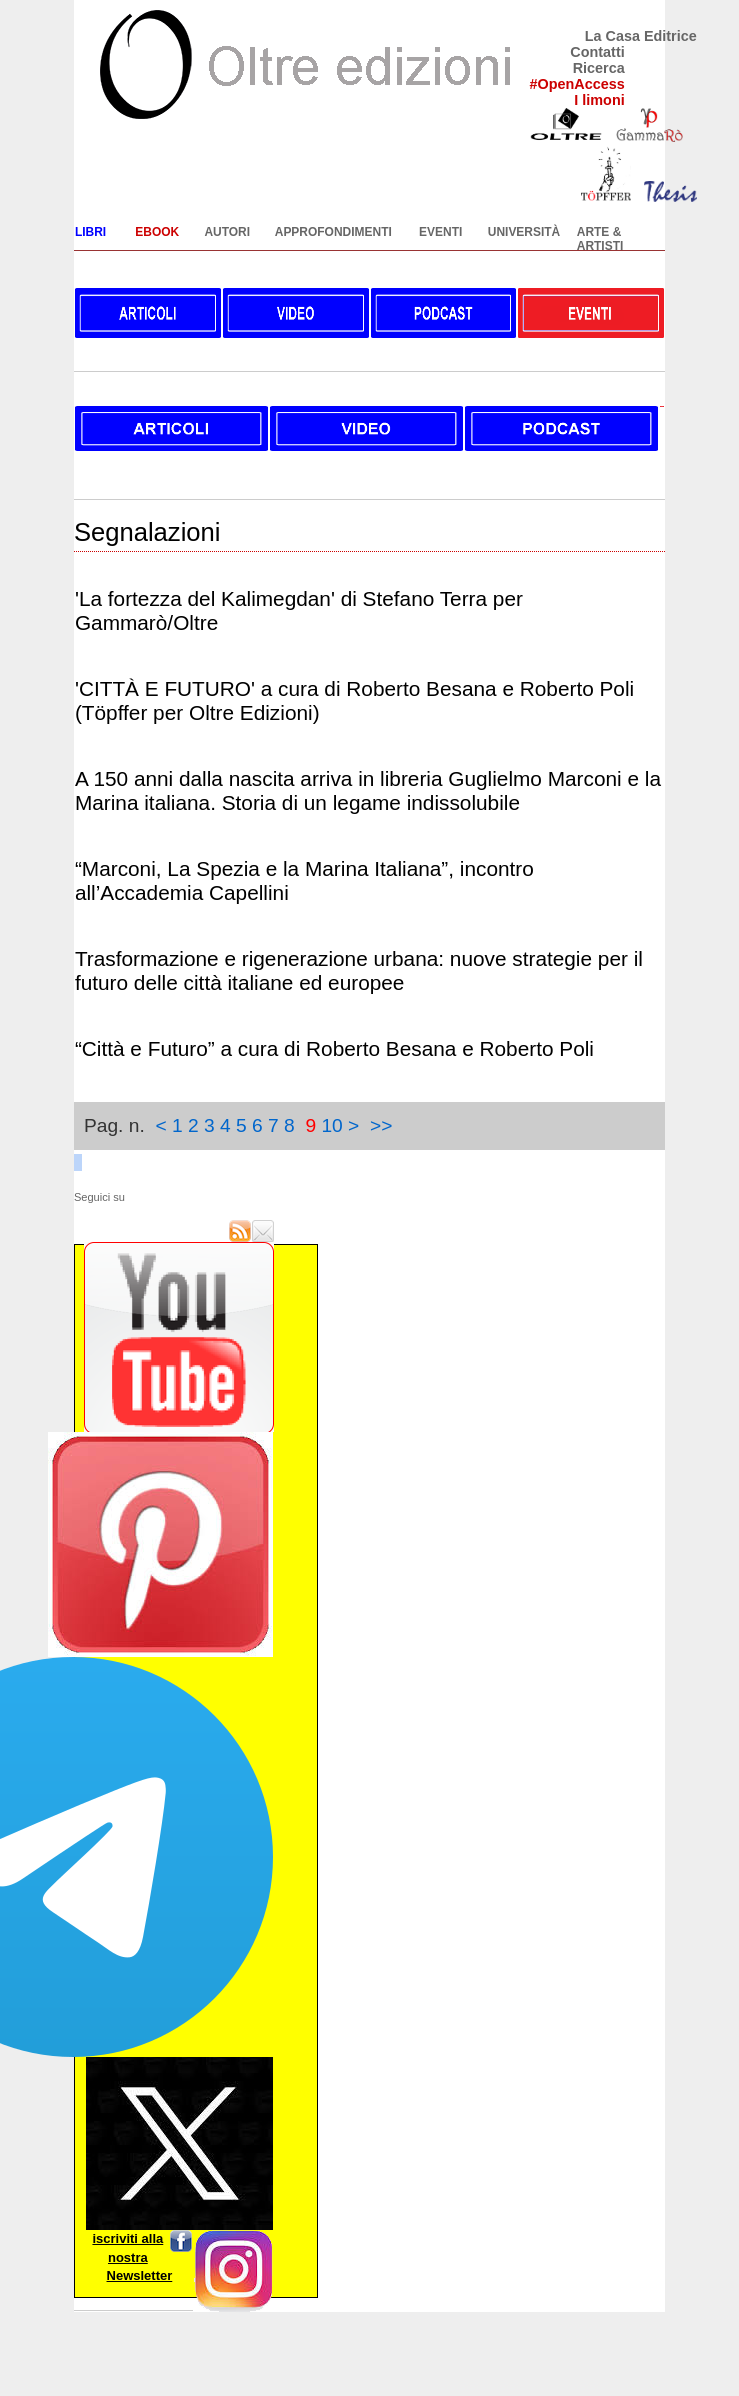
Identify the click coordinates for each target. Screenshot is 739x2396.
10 (331, 1125)
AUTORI (227, 232)
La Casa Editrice (641, 36)
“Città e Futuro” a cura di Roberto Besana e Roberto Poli (334, 1048)
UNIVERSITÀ (524, 232)
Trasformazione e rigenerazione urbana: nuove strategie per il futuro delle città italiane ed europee (359, 970)
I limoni (599, 100)
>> (381, 1125)
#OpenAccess (577, 84)
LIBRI (90, 232)
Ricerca (599, 68)
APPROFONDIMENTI (333, 232)
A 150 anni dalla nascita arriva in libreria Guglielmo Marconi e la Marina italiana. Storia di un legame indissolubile (368, 790)
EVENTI (440, 232)
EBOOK (157, 232)
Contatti (597, 52)
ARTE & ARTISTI (600, 239)
